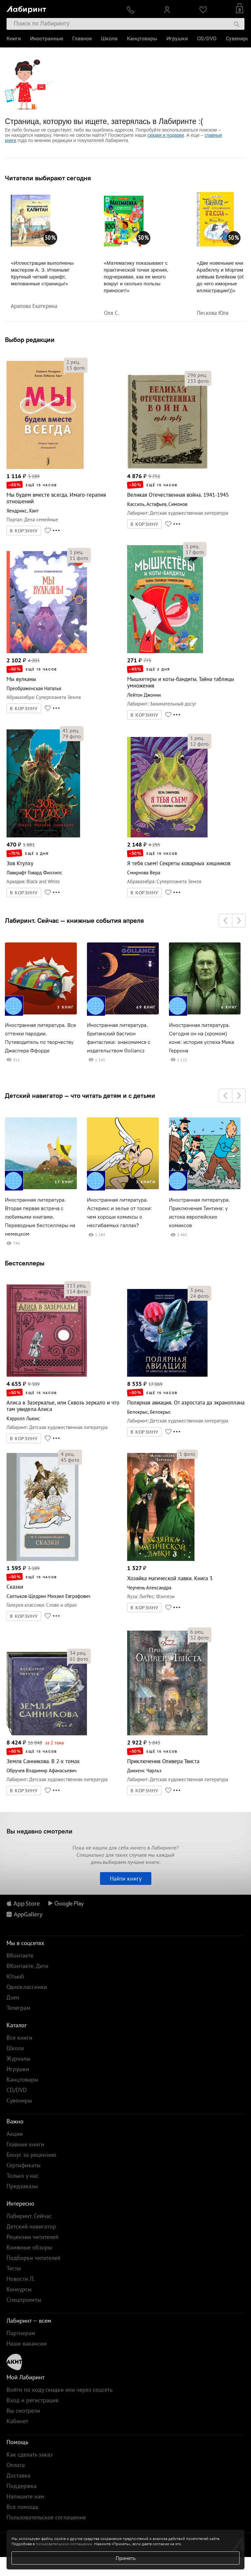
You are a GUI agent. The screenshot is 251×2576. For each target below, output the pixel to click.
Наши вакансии (27, 2343)
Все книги (19, 2037)
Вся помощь (22, 2507)
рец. (73, 362)
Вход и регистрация (33, 2400)
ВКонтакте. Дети (27, 1966)
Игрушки (177, 38)
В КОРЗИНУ (24, 531)
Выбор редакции (30, 339)
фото (75, 368)
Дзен (13, 1997)
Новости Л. (21, 2278)
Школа (109, 38)
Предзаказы (22, 2186)
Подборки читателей (33, 2258)
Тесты (14, 2268)
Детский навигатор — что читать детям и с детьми (80, 1096)
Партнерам (21, 2333)
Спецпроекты (24, 2299)
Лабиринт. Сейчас (29, 2216)
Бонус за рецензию (31, 2154)
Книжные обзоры (29, 2247)
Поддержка (22, 2486)
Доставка (18, 2475)
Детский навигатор (31, 2226)
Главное (82, 38)
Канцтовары (142, 38)
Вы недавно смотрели (40, 1831)
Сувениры (238, 38)
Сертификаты (24, 2165)
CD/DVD (207, 38)
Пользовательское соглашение (46, 2517)
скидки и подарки (165, 135)
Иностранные (46, 38)
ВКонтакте (20, 1955)
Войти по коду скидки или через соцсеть (59, 2389)
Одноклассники (27, 1987)
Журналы (18, 2058)
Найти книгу (126, 1878)
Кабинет (17, 2421)
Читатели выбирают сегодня (48, 178)
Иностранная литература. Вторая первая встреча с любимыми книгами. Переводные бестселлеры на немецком (40, 1217)
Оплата (16, 2465)
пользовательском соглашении (64, 2543)
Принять (126, 2558)
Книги (14, 38)
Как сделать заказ (30, 2454)
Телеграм (18, 2008)
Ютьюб (15, 1976)
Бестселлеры (24, 1263)
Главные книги (25, 2144)
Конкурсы (19, 2289)
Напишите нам (25, 2496)
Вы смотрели (23, 2410)
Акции (15, 2134)
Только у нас (23, 2175)
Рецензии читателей (33, 2237)
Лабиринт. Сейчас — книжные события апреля (74, 920)
